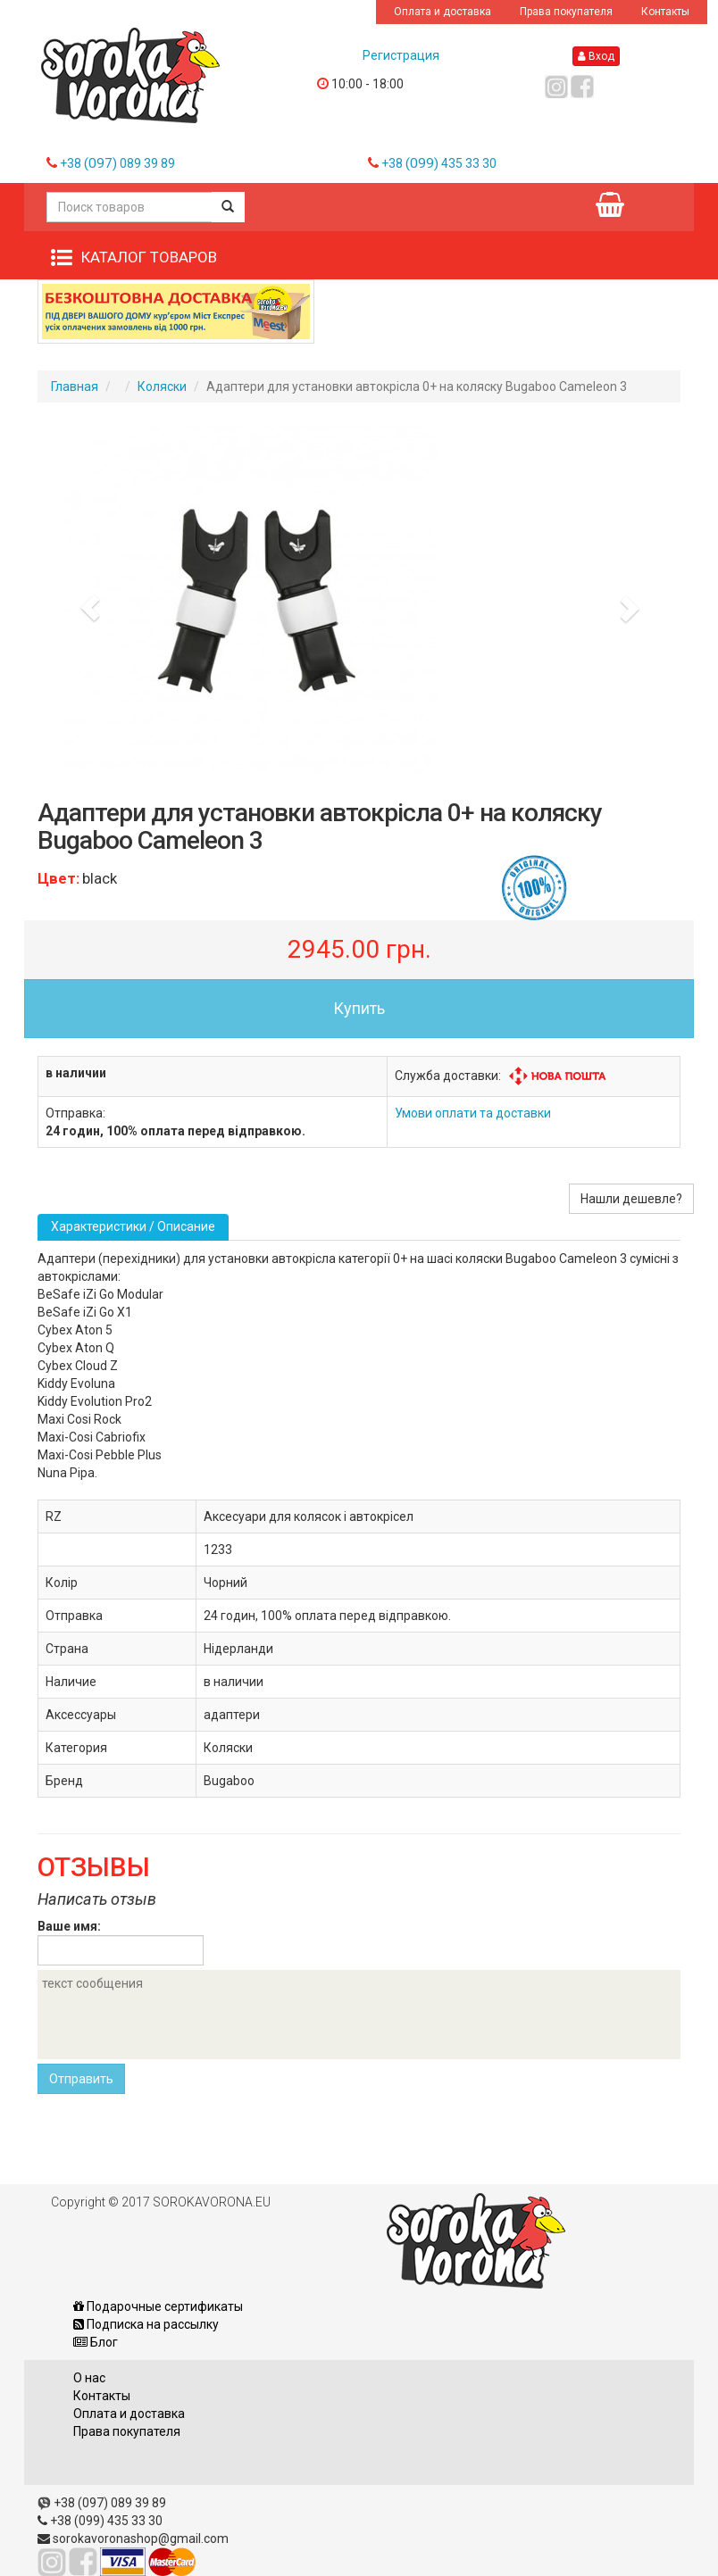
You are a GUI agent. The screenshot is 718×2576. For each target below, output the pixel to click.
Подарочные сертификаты (158, 2306)
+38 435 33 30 (439, 163)
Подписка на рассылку (146, 2324)
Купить (359, 1008)
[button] (86, 603)
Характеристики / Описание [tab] (133, 1226)
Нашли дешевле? (631, 1199)
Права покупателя (566, 11)
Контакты (665, 11)
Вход (596, 56)
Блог (95, 2342)
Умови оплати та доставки (473, 1113)
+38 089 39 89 (117, 163)
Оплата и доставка (442, 11)
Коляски (162, 386)
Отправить (81, 2079)
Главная (74, 386)
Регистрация (401, 55)
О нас (89, 2378)
